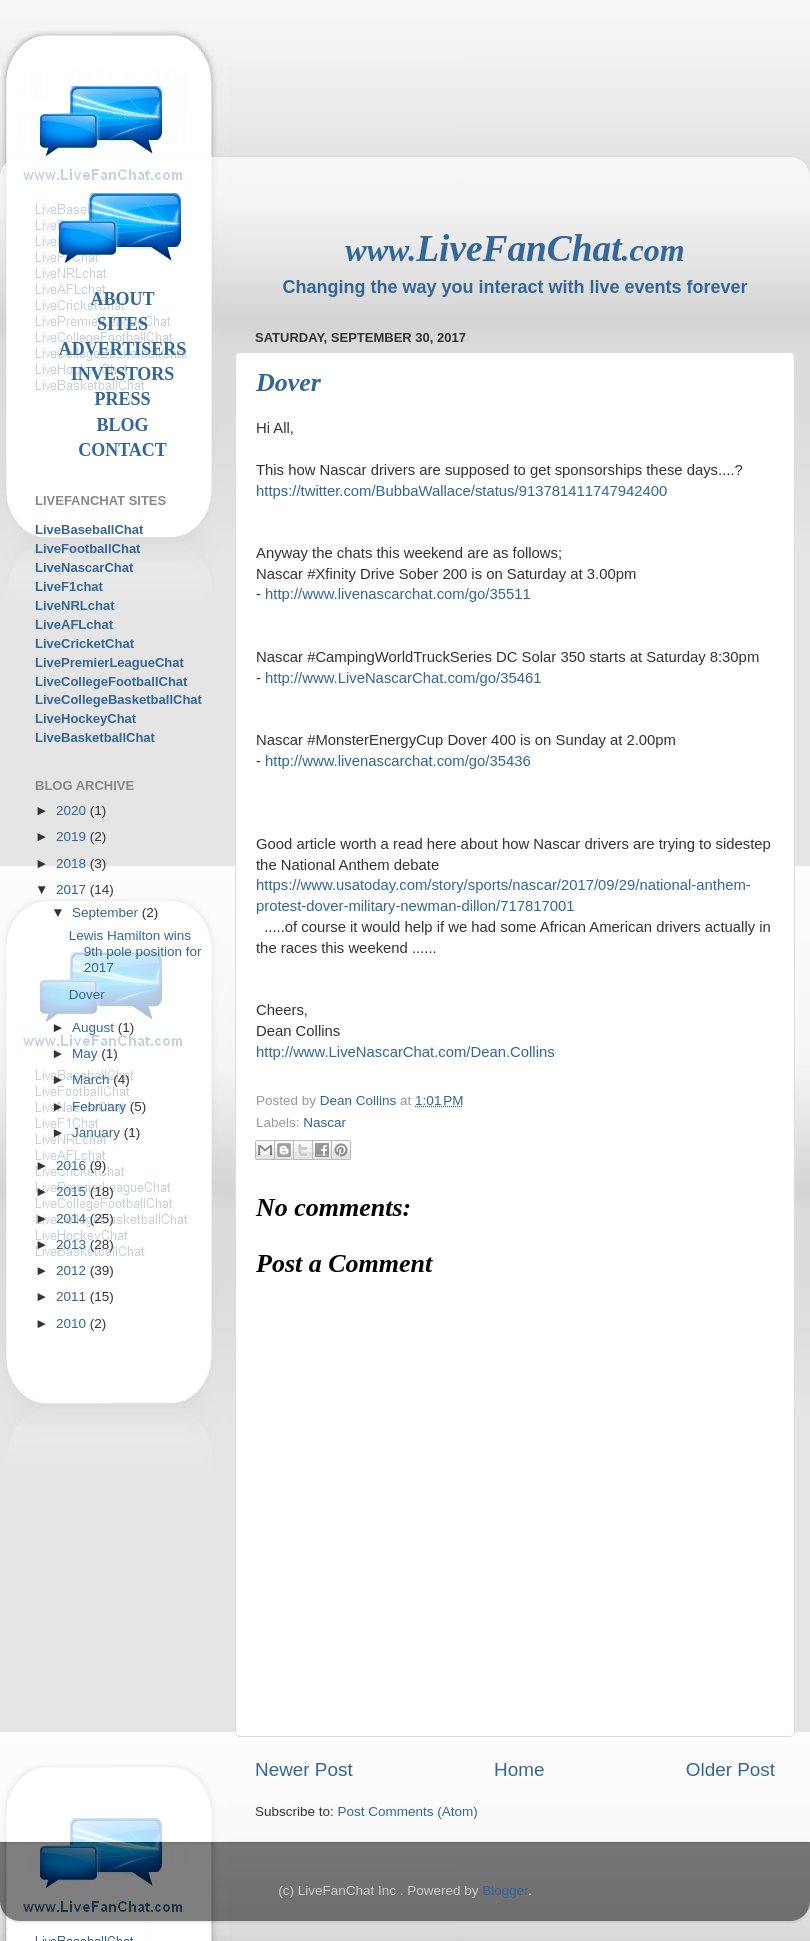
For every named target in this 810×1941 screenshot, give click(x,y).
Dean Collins (360, 1100)
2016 (73, 1165)
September (107, 912)
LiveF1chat (69, 586)
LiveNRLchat (74, 605)
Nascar (324, 1122)
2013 (73, 1244)
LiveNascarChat (84, 567)
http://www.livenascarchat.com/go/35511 (398, 594)
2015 (73, 1191)
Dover (87, 994)
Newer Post (304, 1769)
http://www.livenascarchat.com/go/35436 (398, 761)
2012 (73, 1270)
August (95, 1027)
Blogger (505, 1890)
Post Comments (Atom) (408, 1811)
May (86, 1053)
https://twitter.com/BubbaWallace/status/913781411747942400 (461, 491)
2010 (73, 1323)
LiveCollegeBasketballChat (118, 699)
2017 (73, 889)
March (92, 1079)
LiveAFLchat (74, 624)
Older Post (730, 1769)
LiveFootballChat (87, 548)
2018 (73, 863)
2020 (73, 810)
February (101, 1106)
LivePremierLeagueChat (109, 662)
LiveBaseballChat (89, 529)
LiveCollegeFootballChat (111, 681)
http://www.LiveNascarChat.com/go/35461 (403, 678)
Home (519, 1769)
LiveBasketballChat (95, 737)
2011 (73, 1296)
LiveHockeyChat (85, 718)
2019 (73, 836)
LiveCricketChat (84, 643)
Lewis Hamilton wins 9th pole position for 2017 (135, 951)
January (98, 1132)
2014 (73, 1218)
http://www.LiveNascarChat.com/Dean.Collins (405, 1052)
